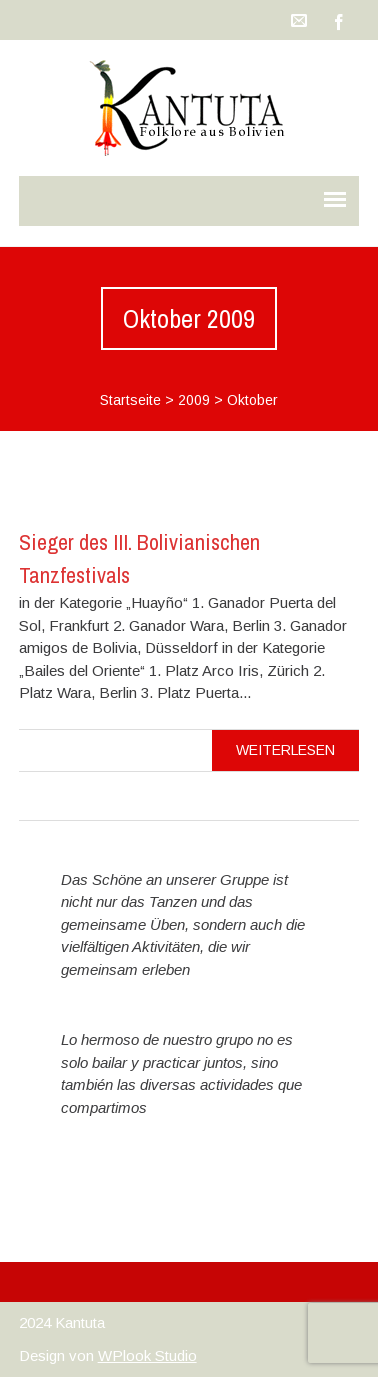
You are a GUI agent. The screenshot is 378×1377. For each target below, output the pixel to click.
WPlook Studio (147, 1355)
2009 (194, 400)
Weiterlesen (285, 750)
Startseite (130, 400)
